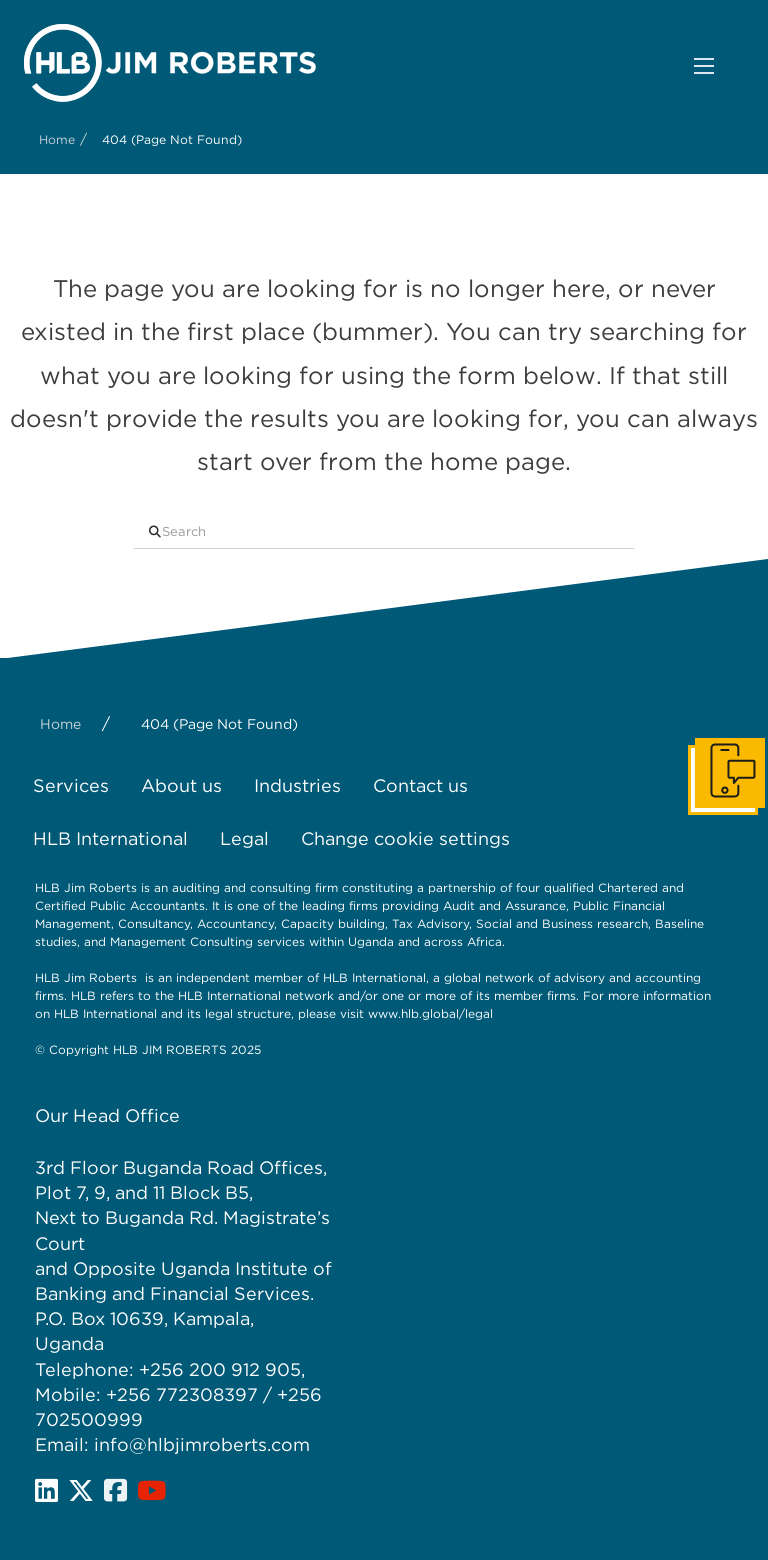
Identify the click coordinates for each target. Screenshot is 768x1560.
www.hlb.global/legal (430, 1013)
